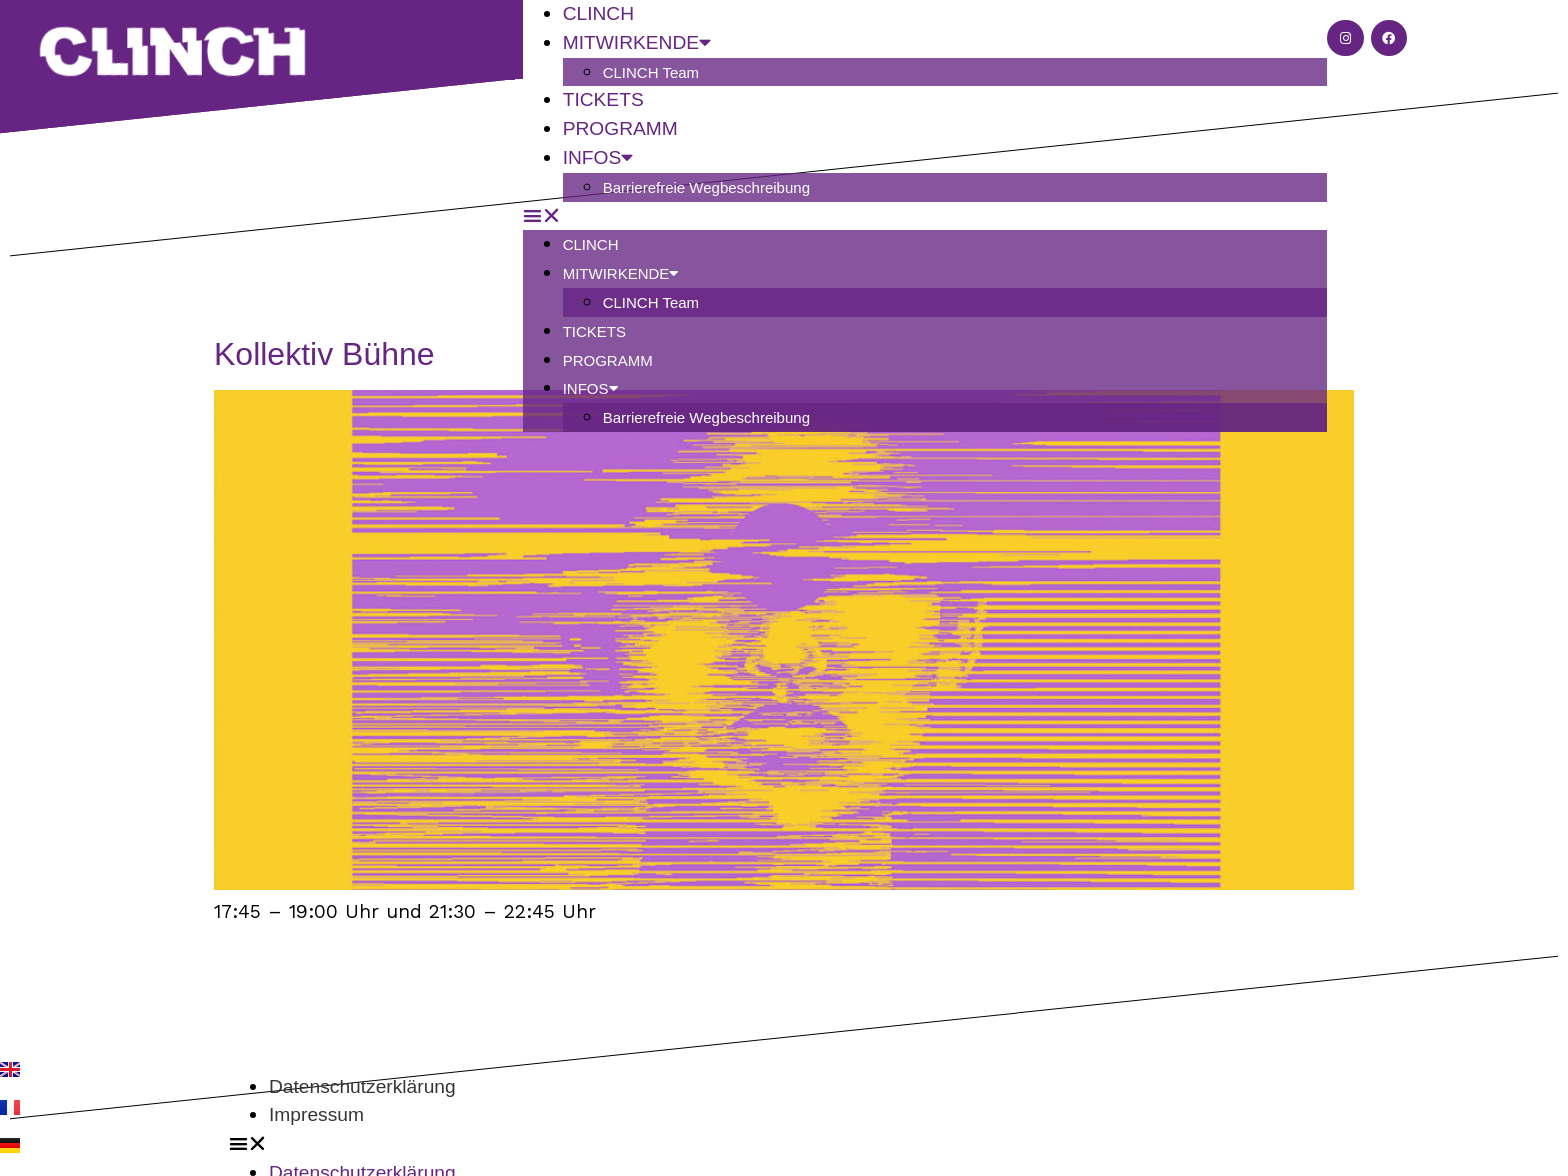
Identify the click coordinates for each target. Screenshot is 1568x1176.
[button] (925, 216)
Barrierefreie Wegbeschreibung (706, 187)
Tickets (594, 331)
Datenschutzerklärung (362, 1086)
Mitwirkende (621, 273)
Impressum (316, 1114)
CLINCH (591, 244)
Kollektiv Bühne (324, 354)
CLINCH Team (651, 72)
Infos (598, 157)
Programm (608, 360)
